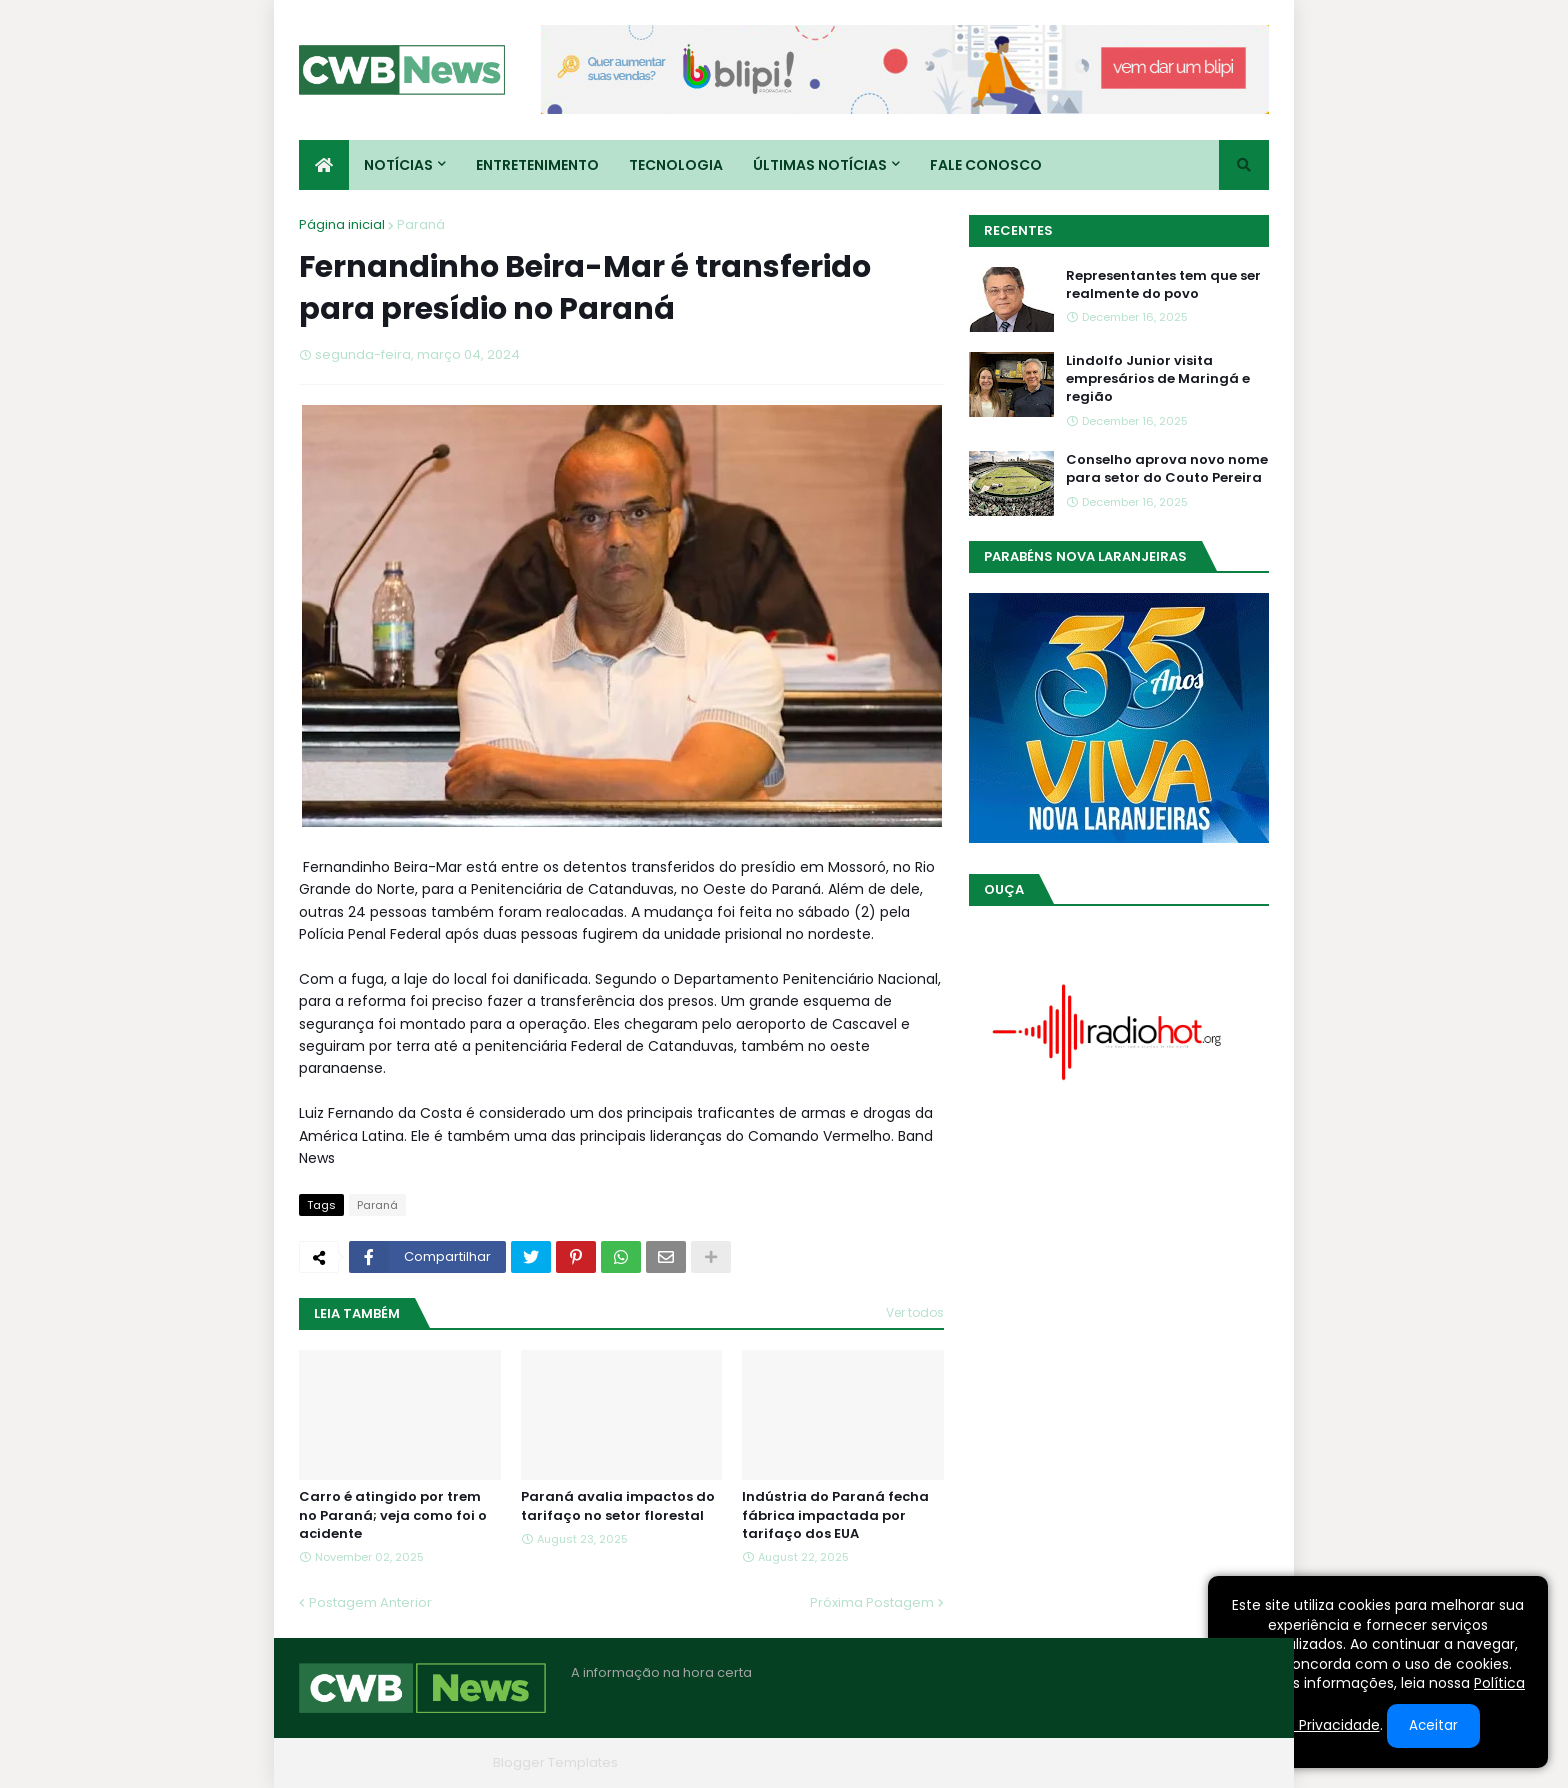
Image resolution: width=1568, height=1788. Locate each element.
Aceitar (1433, 1725)
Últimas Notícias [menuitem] (820, 165)
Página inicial (342, 224)
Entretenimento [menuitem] (537, 165)
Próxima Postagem (872, 1602)
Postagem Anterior (370, 1602)
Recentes (1018, 230)
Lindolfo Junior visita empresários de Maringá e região (1158, 379)
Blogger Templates (555, 1762)
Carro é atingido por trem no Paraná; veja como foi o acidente (393, 1515)
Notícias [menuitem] (398, 165)
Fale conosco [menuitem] (986, 165)
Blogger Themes (430, 1762)
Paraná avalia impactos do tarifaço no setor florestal (618, 1506)
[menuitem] (324, 165)
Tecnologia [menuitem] (676, 165)
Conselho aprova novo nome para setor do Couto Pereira (1167, 469)
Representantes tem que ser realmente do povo (1163, 285)
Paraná (421, 224)
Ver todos (915, 1312)
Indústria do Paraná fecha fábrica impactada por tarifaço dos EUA (835, 1515)
